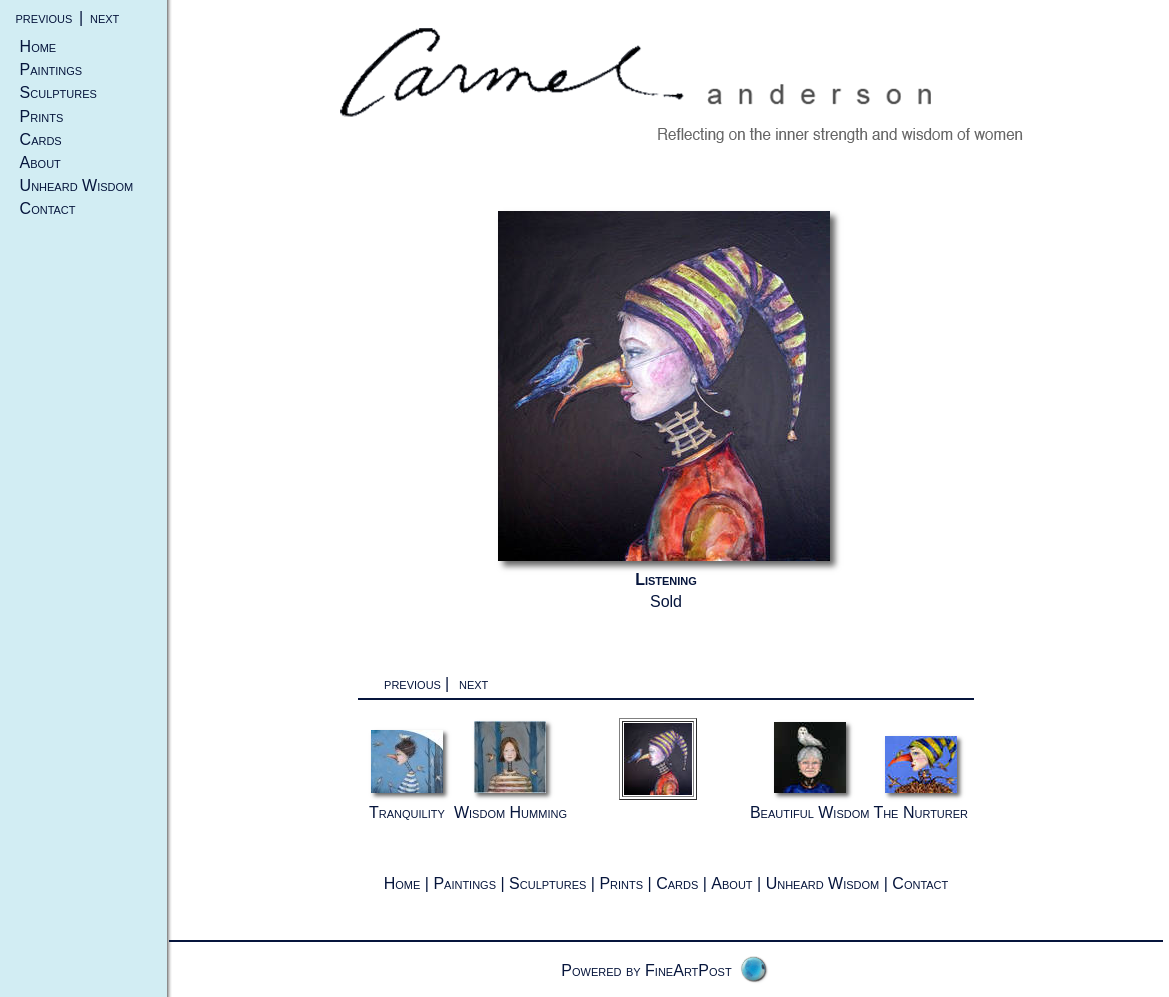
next (104, 17)
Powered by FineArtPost (646, 970)
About (40, 162)
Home (38, 46)
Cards (41, 139)
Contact (48, 208)
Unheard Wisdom (77, 185)
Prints (42, 116)
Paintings (51, 69)
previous (44, 17)
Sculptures (58, 92)
